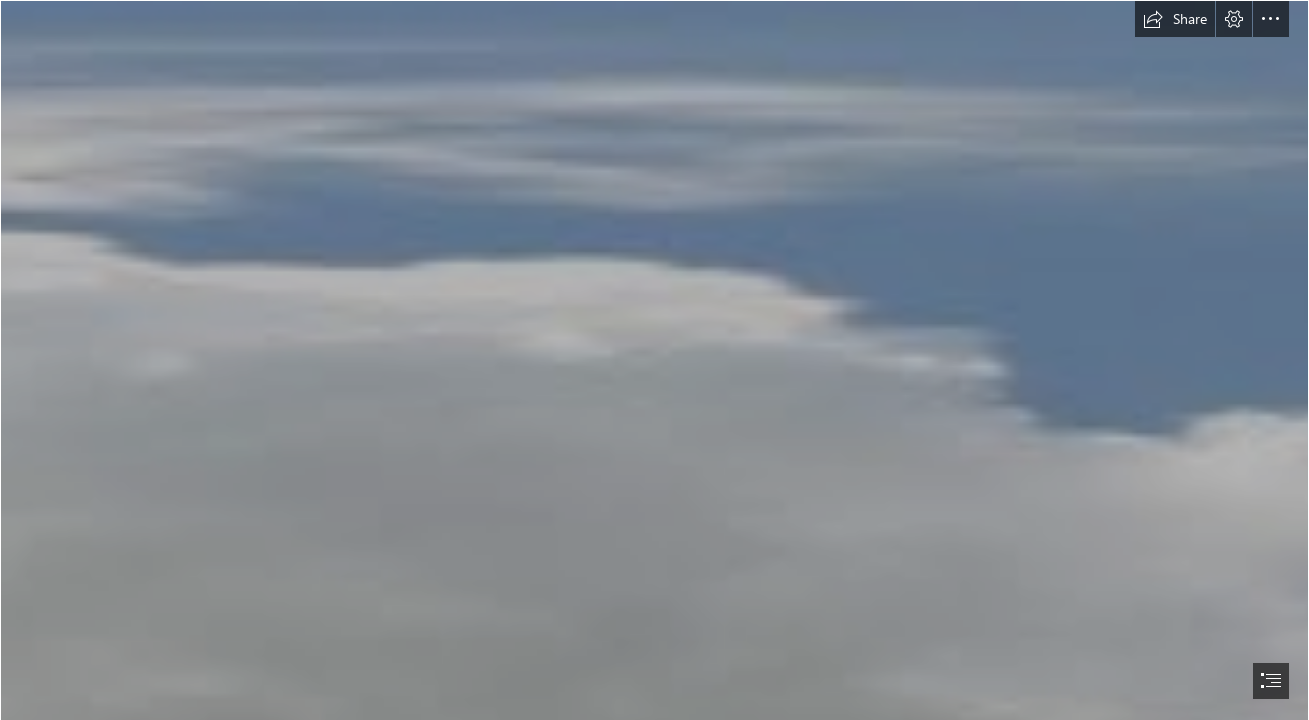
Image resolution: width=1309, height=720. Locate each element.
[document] (654, 360)
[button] (1175, 19)
